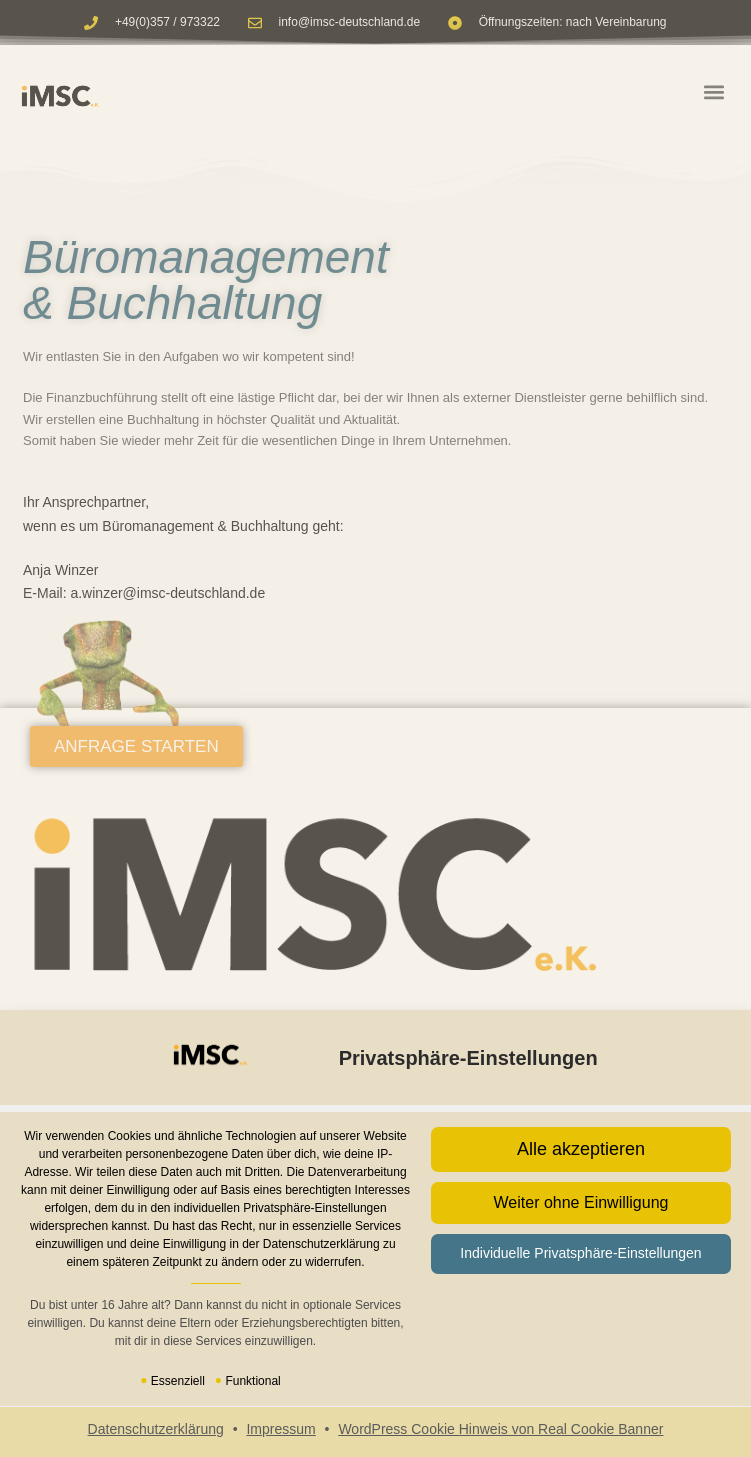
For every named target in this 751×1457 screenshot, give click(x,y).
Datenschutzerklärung (156, 1429)
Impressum (280, 1429)
